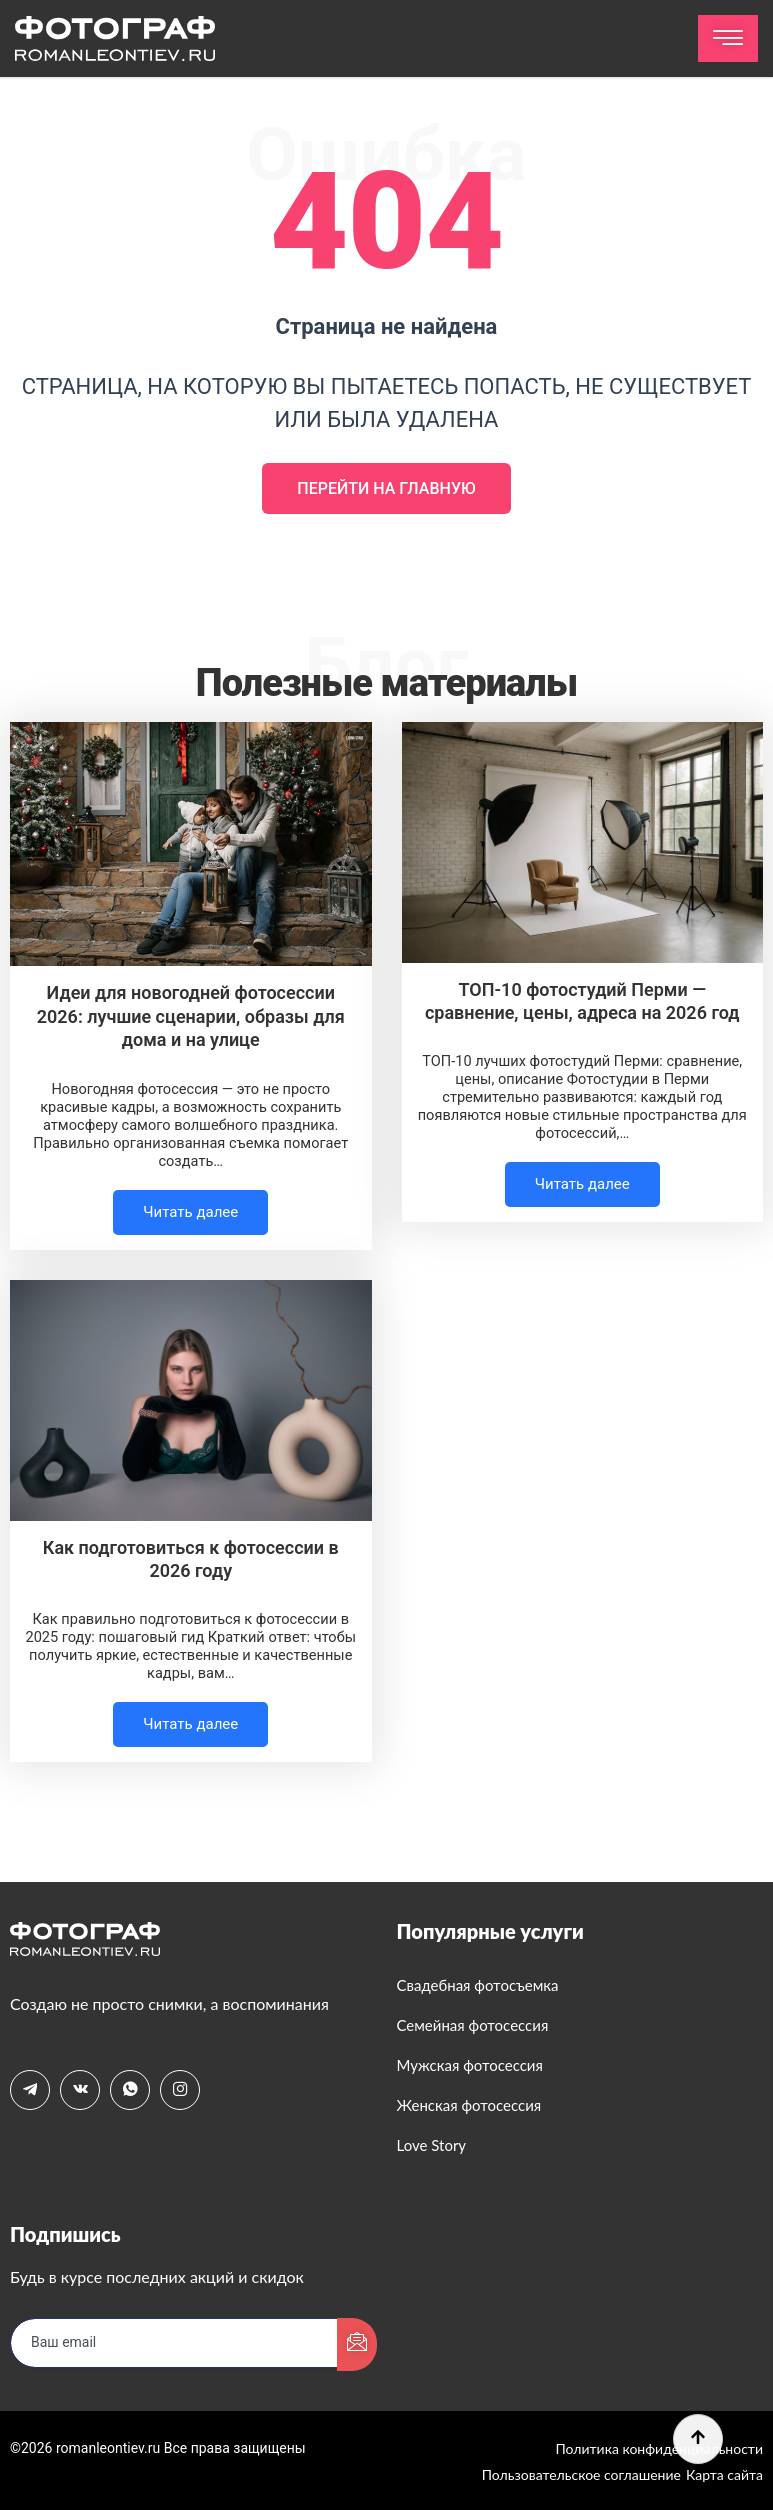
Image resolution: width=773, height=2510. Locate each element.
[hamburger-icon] (728, 38)
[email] (174, 2343)
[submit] (357, 2344)
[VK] (80, 2090)
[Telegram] (30, 2090)
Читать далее (190, 1212)
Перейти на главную (386, 488)
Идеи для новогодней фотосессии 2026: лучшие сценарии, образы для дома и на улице (191, 1016)
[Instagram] (180, 2090)
